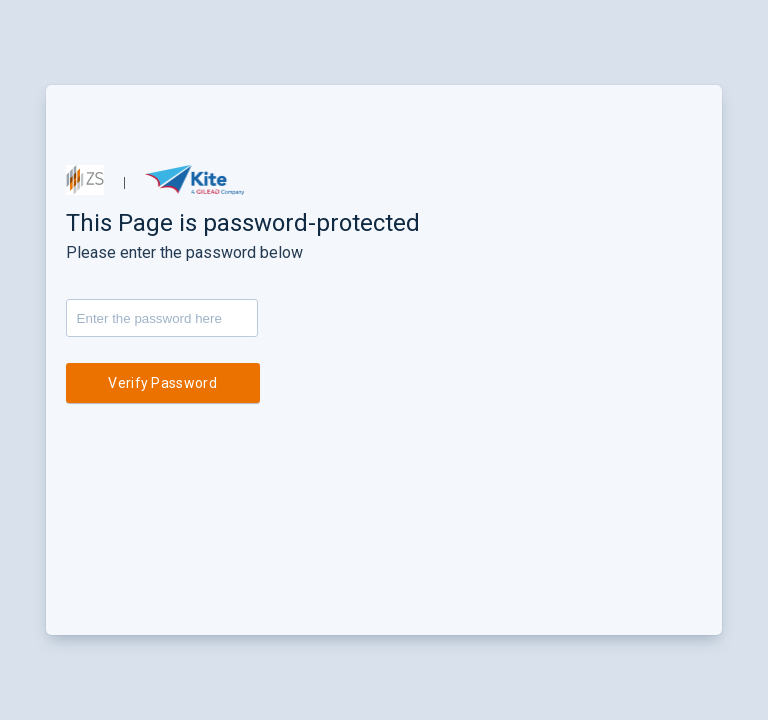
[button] (85, 180)
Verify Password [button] (162, 383)
